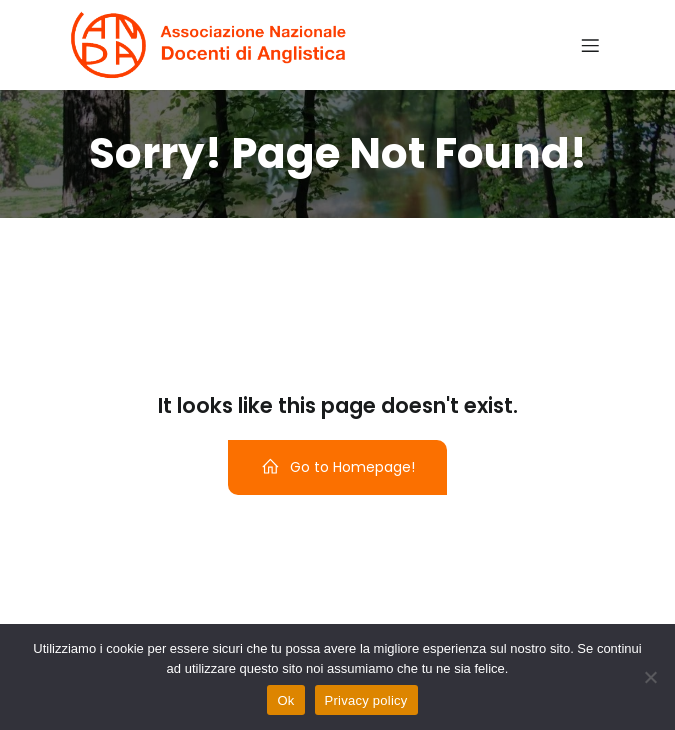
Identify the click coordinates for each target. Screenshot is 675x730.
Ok (285, 700)
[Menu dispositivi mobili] (591, 45)
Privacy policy (366, 700)
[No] (650, 677)
